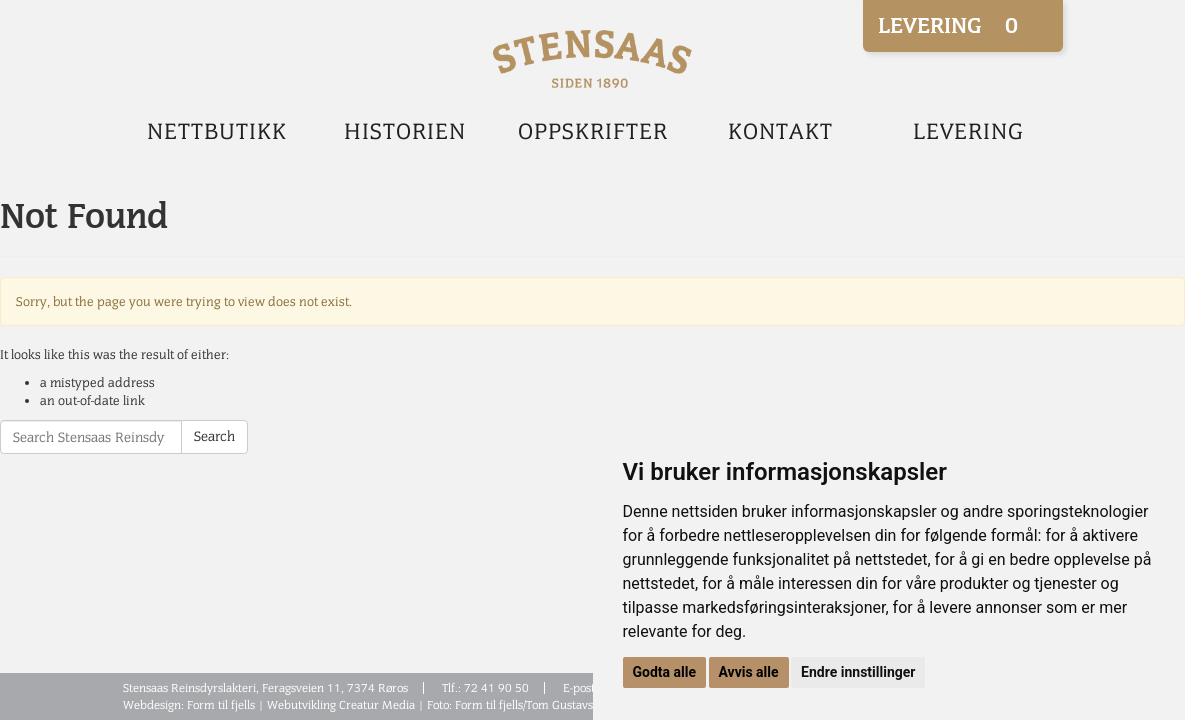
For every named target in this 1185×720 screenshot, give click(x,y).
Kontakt (780, 132)
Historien (405, 132)
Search (214, 436)
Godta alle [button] (665, 672)
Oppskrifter (593, 132)
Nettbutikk (217, 132)
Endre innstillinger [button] (858, 672)
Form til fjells (221, 705)
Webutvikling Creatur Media (341, 705)
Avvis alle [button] (749, 672)
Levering (968, 132)
